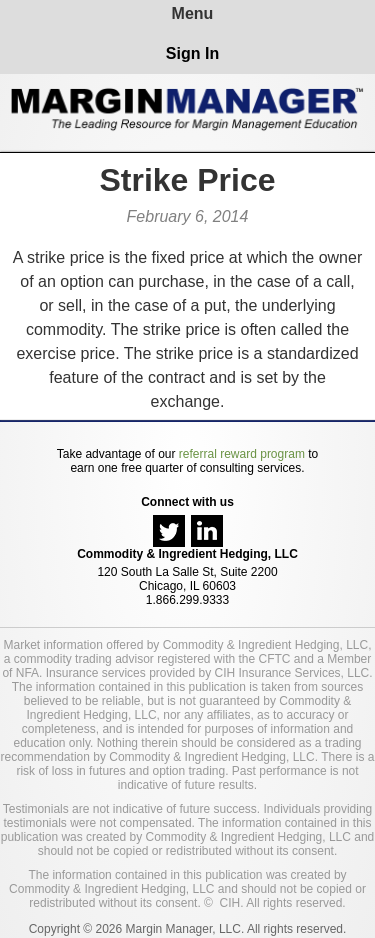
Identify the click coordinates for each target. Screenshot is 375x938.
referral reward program (242, 454)
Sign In (192, 53)
